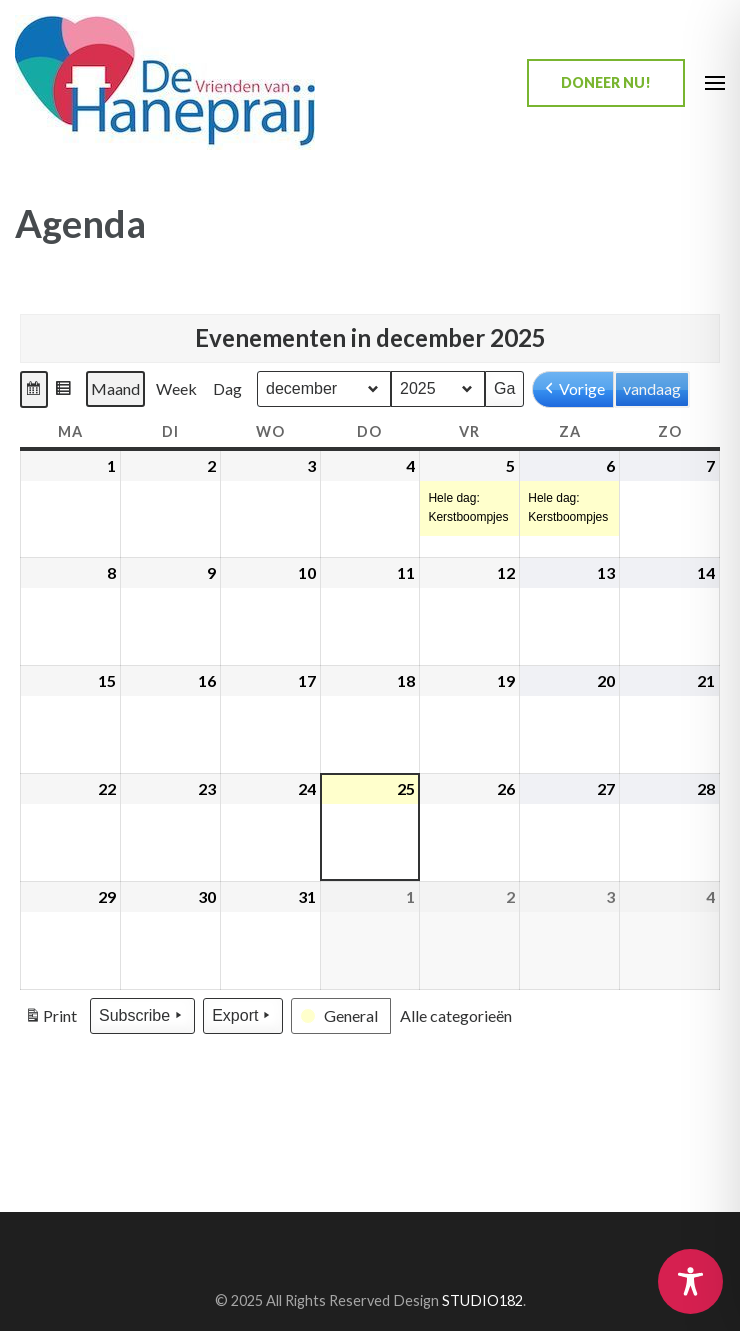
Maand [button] (115, 388)
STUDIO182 (482, 1300)
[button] (34, 389)
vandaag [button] (652, 388)
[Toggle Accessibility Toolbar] (690, 1281)
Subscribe (142, 1016)
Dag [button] (227, 388)
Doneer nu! (606, 82)
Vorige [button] (573, 389)
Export (243, 1016)
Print (50, 1019)
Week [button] (176, 388)
